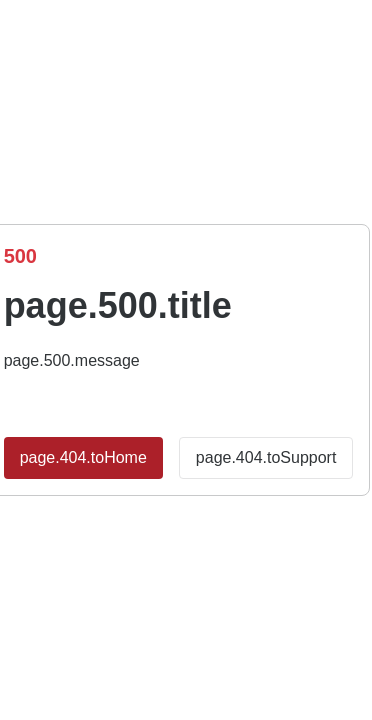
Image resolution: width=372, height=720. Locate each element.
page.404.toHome (83, 457)
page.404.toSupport (266, 457)
